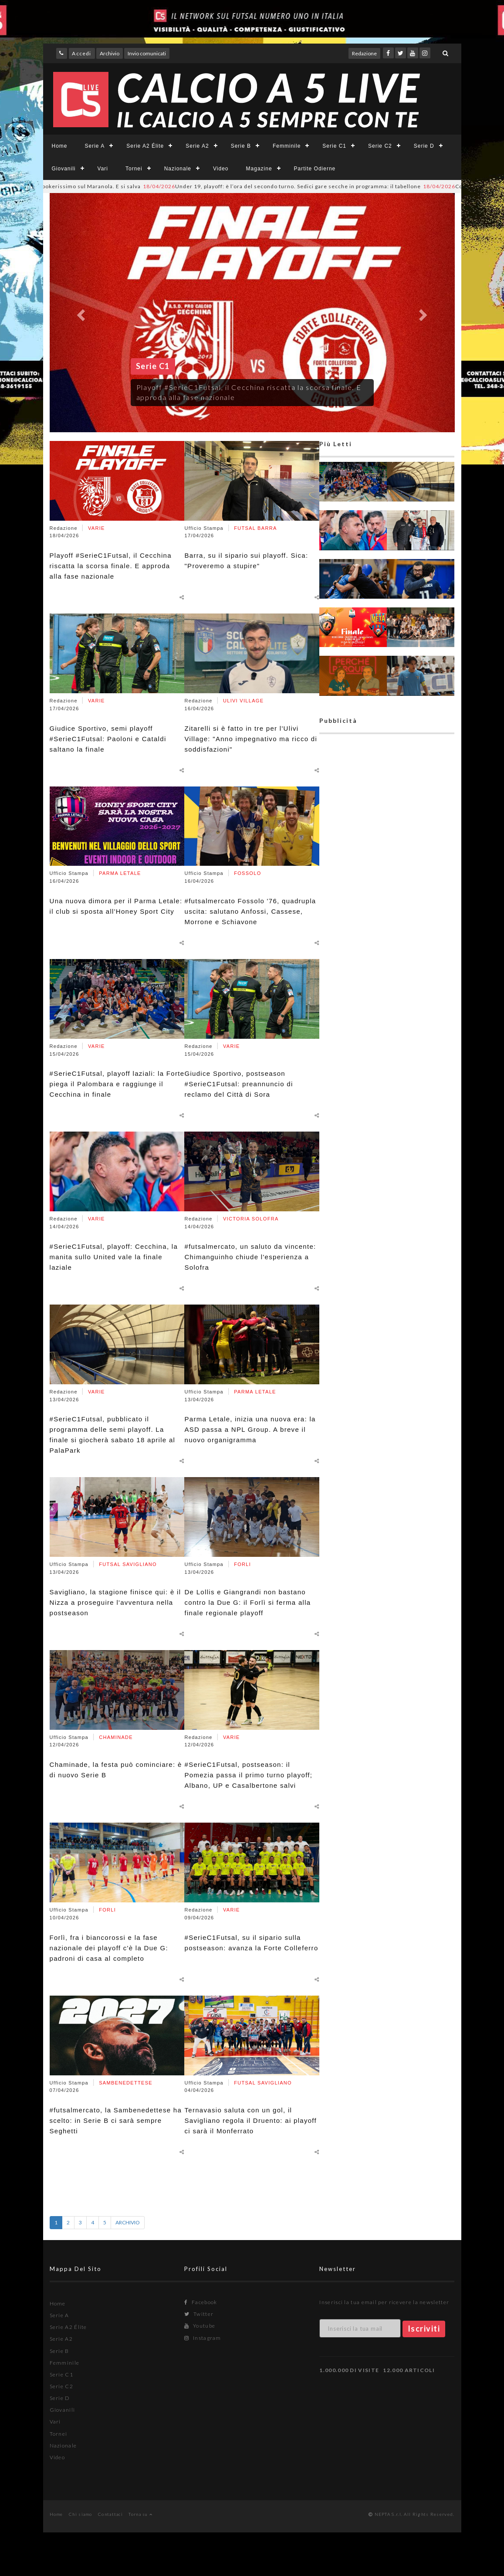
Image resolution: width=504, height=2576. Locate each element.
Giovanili (64, 169)
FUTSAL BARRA (255, 528)
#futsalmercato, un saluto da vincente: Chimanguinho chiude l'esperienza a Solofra (250, 1257)
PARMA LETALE (120, 873)
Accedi (81, 53)
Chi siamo (80, 2514)
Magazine (259, 169)
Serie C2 (380, 146)
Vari (103, 169)
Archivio (109, 53)
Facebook (200, 2302)
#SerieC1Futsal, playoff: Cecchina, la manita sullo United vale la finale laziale (114, 1257)
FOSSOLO (247, 873)
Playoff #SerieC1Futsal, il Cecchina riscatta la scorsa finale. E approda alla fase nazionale (111, 566)
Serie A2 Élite (145, 146)
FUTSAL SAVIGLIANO (128, 1564)
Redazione (364, 53)
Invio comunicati (147, 53)
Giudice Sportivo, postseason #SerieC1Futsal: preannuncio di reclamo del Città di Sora (238, 1084)
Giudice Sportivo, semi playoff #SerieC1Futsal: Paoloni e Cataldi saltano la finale (108, 739)
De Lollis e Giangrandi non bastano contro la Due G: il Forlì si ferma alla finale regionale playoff (247, 1602)
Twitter (198, 2314)
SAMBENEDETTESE (125, 2082)
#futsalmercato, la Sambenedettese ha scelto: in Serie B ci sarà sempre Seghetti (116, 2120)
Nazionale (177, 169)
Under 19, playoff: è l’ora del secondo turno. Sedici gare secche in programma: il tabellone (305, 186)
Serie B (241, 146)
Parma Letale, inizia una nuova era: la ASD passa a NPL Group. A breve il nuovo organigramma (249, 1429)
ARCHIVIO (127, 2222)
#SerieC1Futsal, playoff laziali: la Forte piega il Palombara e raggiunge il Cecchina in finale (117, 1084)
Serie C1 (334, 146)
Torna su (140, 2514)
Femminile (287, 146)
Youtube (199, 2325)
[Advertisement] (386, 1074)
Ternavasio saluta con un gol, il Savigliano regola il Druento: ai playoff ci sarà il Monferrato (250, 2120)
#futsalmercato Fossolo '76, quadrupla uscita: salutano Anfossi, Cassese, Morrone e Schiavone (250, 911)
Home (60, 146)
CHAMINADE (116, 1737)
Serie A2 (197, 146)
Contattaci (110, 2514)
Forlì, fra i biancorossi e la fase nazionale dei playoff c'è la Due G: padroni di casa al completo (109, 1948)
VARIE (96, 528)
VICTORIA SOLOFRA (251, 1218)
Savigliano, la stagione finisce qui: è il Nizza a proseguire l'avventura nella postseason (115, 1602)
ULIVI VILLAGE (243, 700)
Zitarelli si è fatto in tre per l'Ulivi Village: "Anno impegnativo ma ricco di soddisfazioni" (250, 739)
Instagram (202, 2338)
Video (220, 169)
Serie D (424, 146)
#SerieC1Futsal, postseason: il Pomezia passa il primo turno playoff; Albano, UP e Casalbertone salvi (248, 1775)
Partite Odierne (315, 169)
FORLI (107, 1909)
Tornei (133, 169)
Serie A (95, 146)
